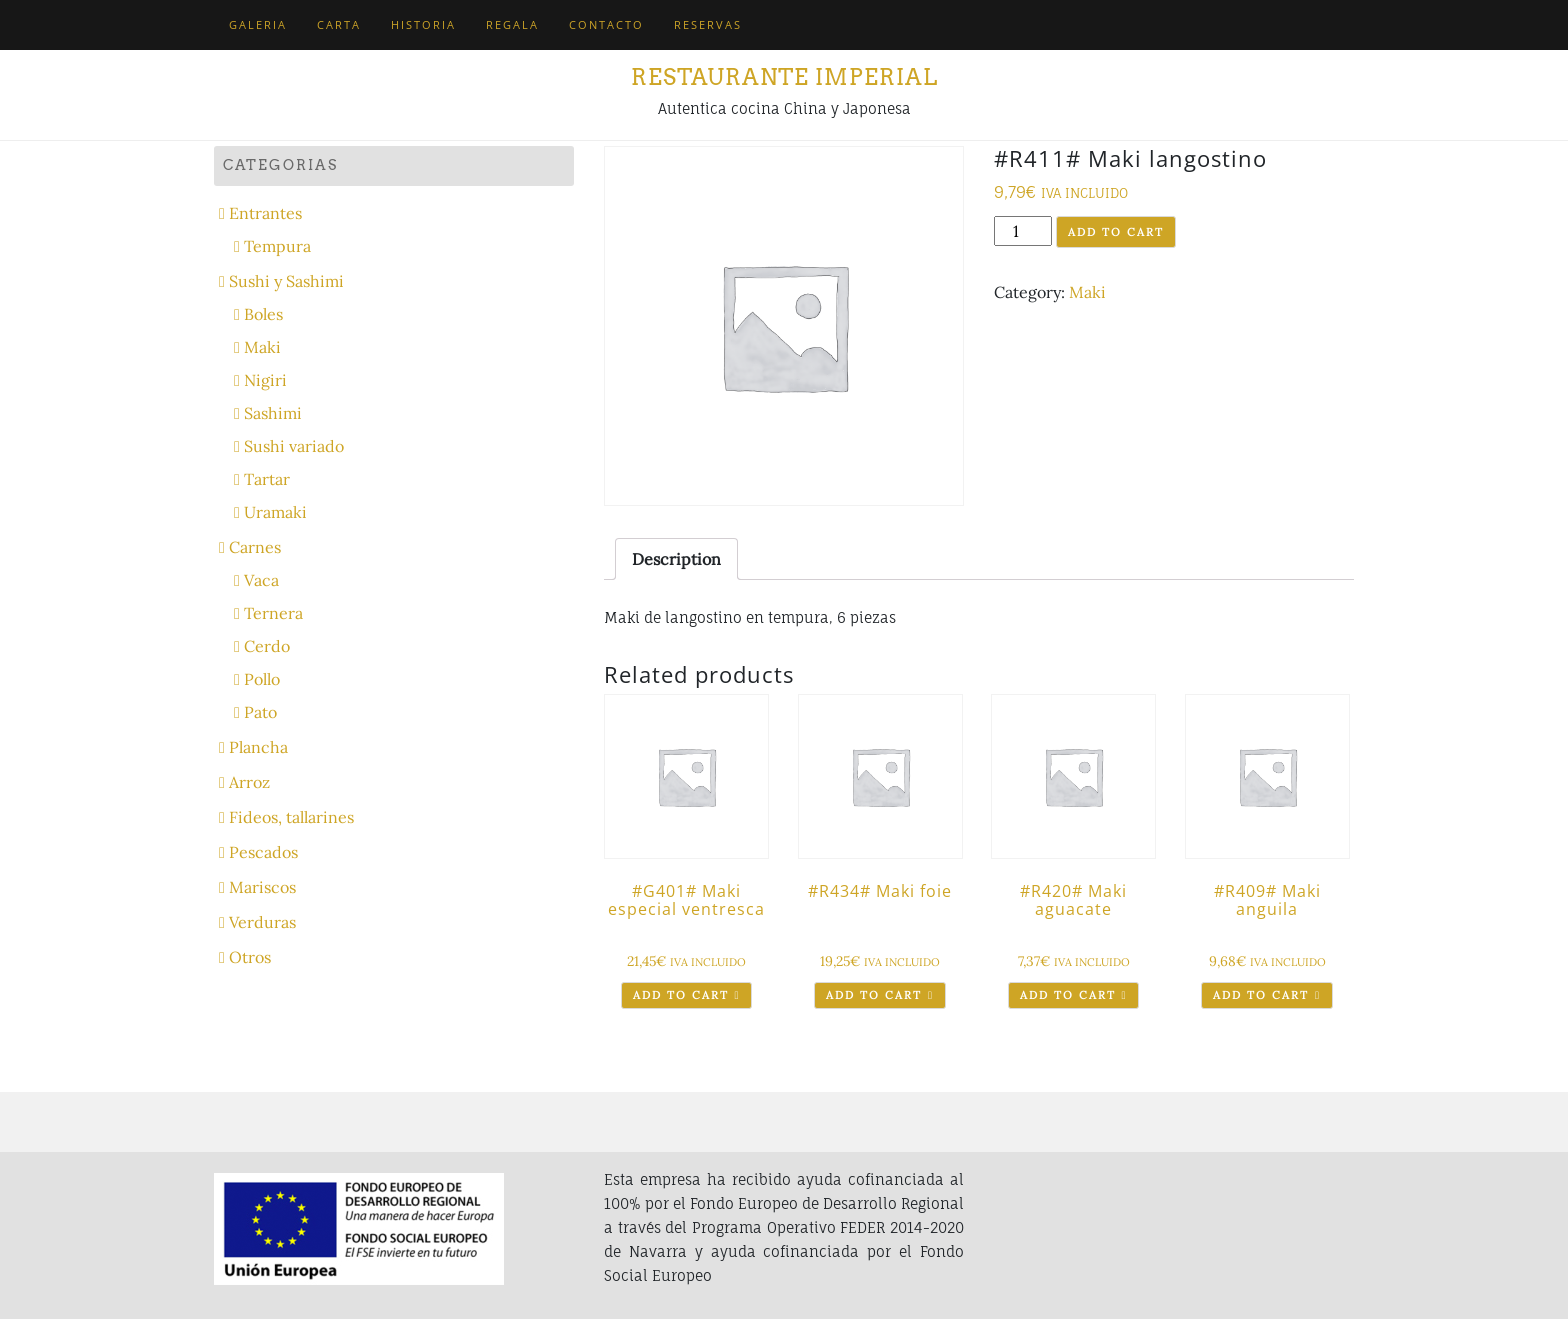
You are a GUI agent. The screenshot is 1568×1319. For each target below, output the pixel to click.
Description (676, 559)
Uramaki (275, 512)
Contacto (606, 24)
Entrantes (265, 213)
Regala (512, 24)
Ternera (273, 613)
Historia (423, 24)
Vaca (261, 580)
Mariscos (262, 887)
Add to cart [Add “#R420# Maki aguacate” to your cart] (1068, 995)
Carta (339, 24)
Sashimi (273, 413)
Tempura (277, 246)
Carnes (255, 547)
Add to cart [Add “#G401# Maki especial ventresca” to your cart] (681, 995)
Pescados (263, 852)
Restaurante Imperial (784, 77)
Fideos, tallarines (291, 817)
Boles (263, 314)
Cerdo (267, 646)
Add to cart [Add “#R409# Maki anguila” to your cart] (1261, 995)
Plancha (258, 747)
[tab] (676, 559)
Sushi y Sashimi (286, 281)
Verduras (262, 922)
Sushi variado (294, 446)
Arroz (249, 782)
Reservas (708, 24)
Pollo (262, 679)
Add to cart (1116, 232)
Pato (260, 712)
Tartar (267, 479)
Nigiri (265, 380)
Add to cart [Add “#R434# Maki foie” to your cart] (874, 995)
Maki (1087, 292)
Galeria (258, 24)
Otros (250, 957)
